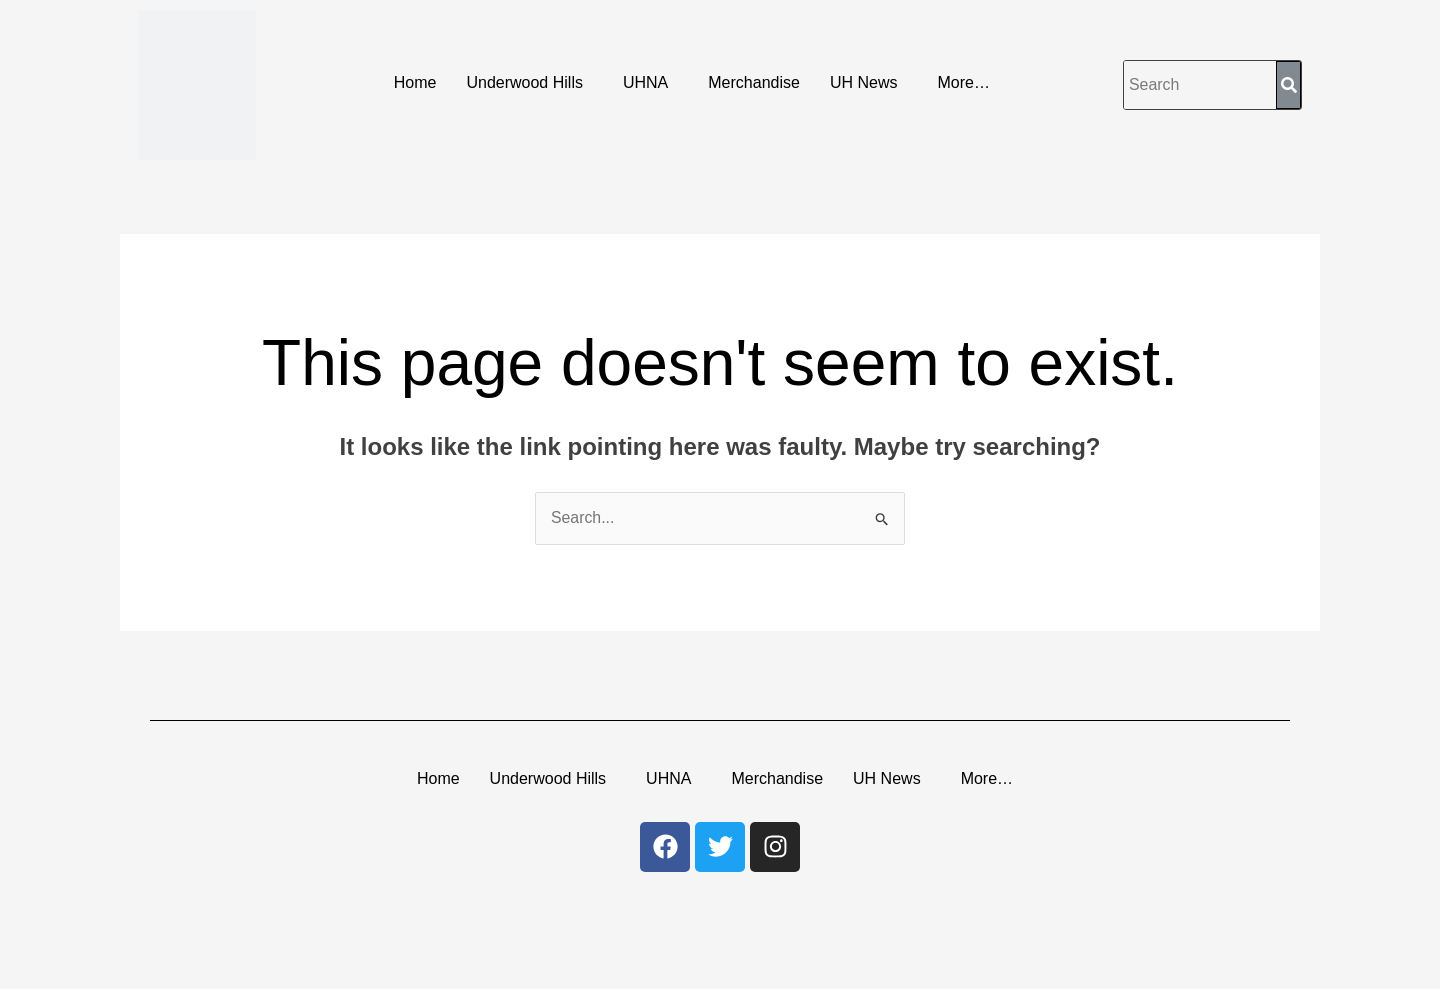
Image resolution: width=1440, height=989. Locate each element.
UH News (864, 82)
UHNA (645, 82)
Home (415, 82)
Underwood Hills (524, 82)
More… (963, 82)
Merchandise (754, 82)
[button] (529, 83)
